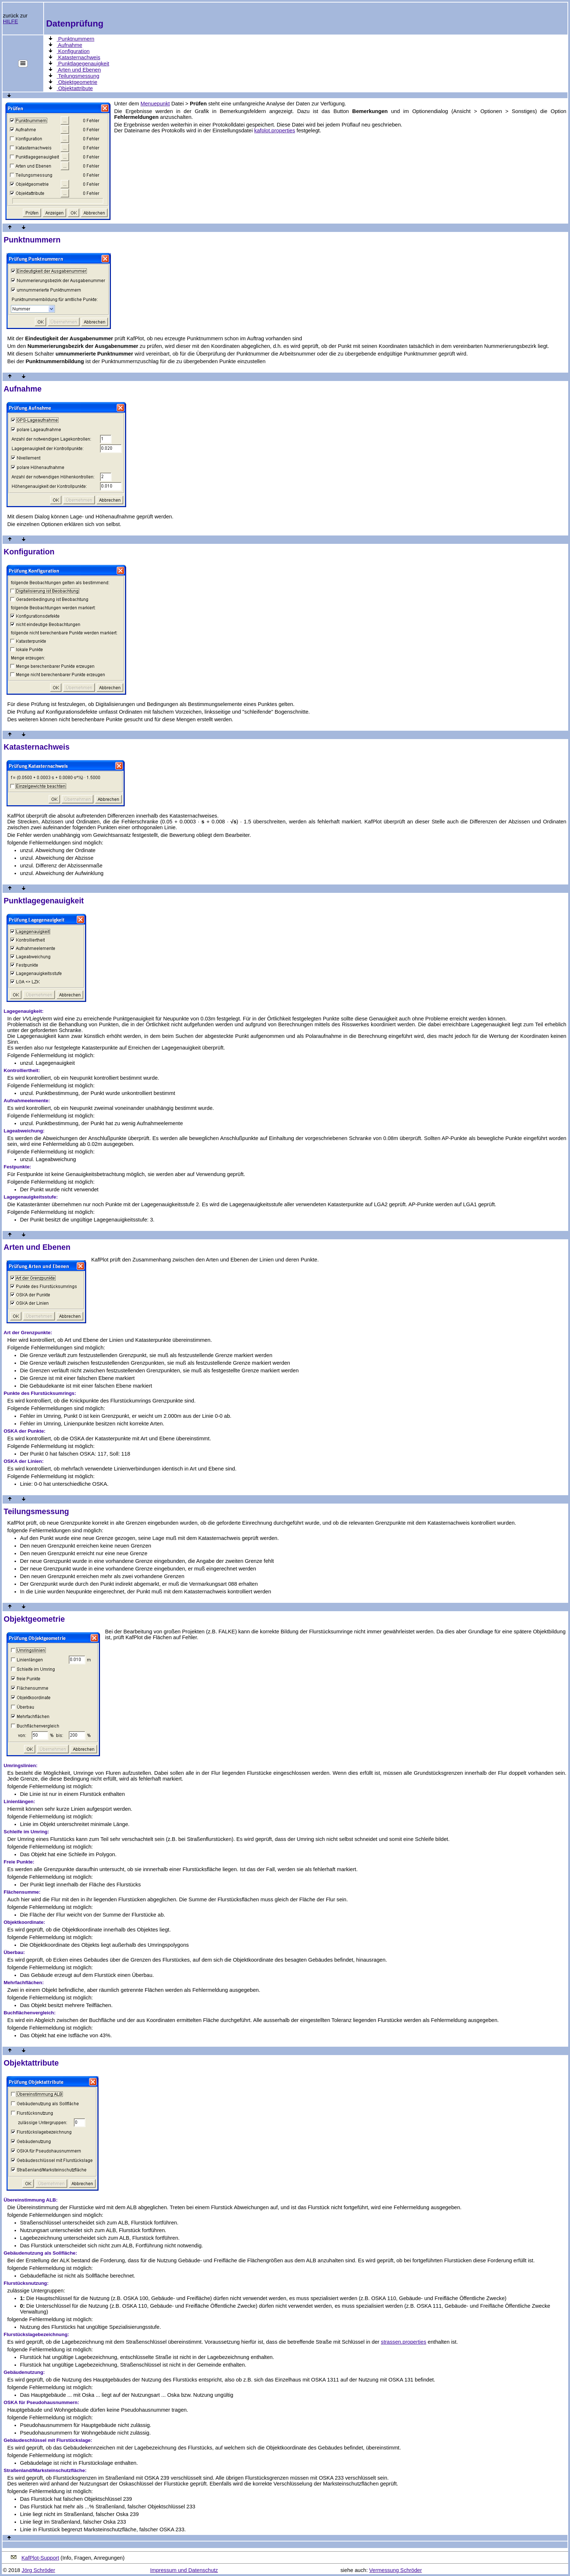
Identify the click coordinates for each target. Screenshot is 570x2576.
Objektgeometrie (77, 82)
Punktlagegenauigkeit (83, 64)
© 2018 (11, 2570)
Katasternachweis (78, 57)
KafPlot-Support (40, 2558)
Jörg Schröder (38, 2570)
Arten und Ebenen (79, 70)
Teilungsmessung (78, 76)
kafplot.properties (274, 130)
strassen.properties (403, 2342)
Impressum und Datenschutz (184, 2570)
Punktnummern (75, 39)
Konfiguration (73, 51)
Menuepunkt (155, 104)
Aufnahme (69, 45)
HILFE (10, 21)
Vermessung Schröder (395, 2570)
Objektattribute (75, 88)
